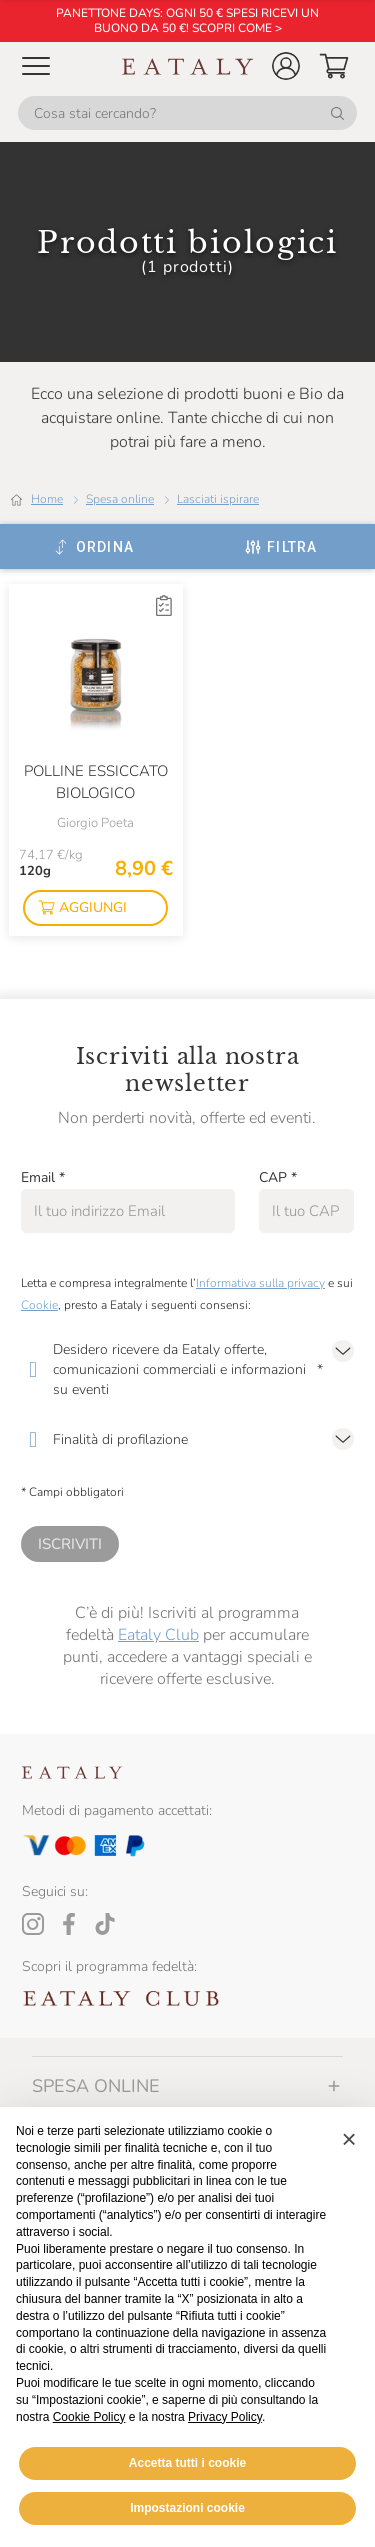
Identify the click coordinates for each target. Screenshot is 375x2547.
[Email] (128, 1211)
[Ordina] (93, 547)
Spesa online (120, 499)
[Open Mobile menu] (36, 66)
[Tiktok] (105, 1924)
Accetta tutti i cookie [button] (187, 2463)
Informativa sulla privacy (260, 1283)
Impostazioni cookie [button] (187, 2508)
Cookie (39, 1305)
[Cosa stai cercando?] (187, 113)
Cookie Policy (89, 2417)
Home (47, 499)
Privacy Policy (225, 2417)
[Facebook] (69, 1924)
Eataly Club (158, 1635)
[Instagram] (33, 1924)
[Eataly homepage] (188, 66)
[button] (286, 66)
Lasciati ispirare (218, 499)
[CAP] (306, 1211)
